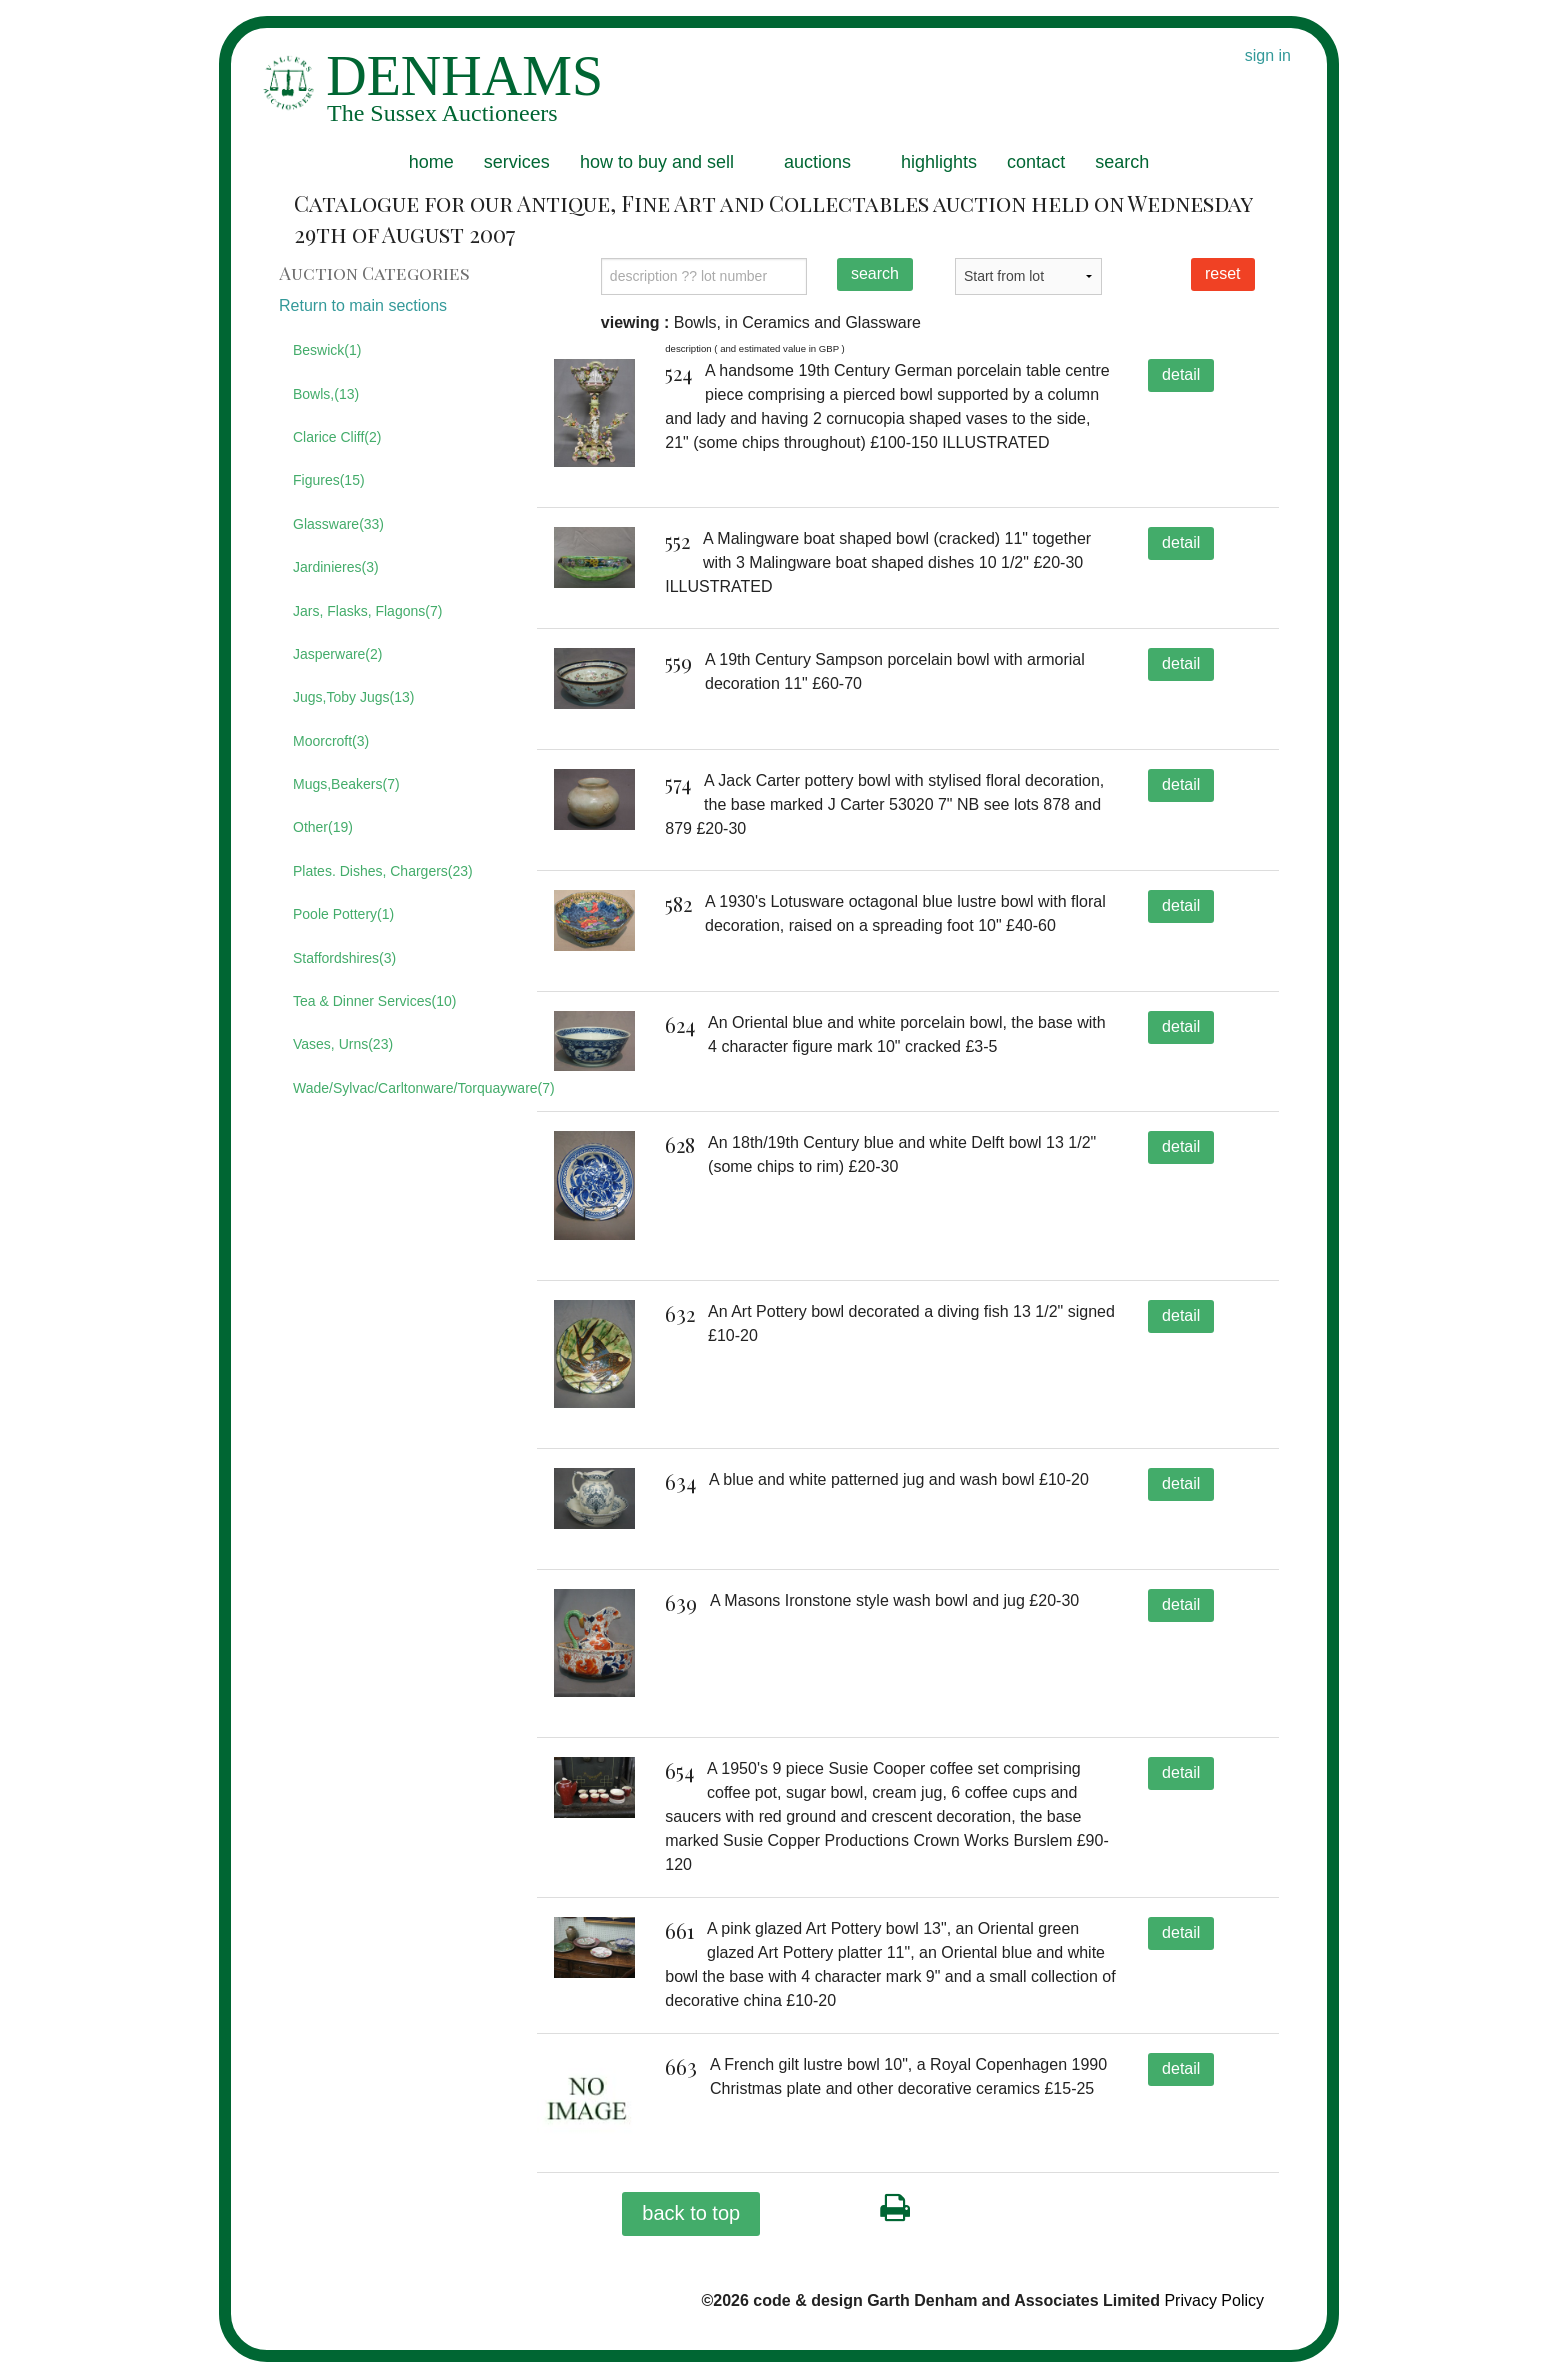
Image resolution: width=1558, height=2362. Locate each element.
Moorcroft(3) (331, 741)
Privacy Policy (1214, 2300)
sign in (1268, 55)
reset (1223, 273)
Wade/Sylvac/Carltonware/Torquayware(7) (400, 1088)
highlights (939, 162)
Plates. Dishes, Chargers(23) (383, 871)
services (517, 162)
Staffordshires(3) (344, 958)
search (1122, 162)
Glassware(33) (338, 524)
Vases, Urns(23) (343, 1044)
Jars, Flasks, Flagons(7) (367, 611)
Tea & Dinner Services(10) (374, 1001)
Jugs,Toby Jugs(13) (353, 697)
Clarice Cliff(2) (337, 437)
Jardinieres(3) (336, 567)
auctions (817, 162)
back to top (691, 2213)
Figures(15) (329, 480)
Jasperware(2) (337, 654)
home (431, 162)
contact (1036, 162)
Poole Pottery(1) (343, 914)
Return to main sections (363, 305)
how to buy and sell (657, 162)
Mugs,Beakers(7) (346, 784)
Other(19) (323, 827)
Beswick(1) (327, 350)
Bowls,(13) (326, 394)
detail (1181, 374)
